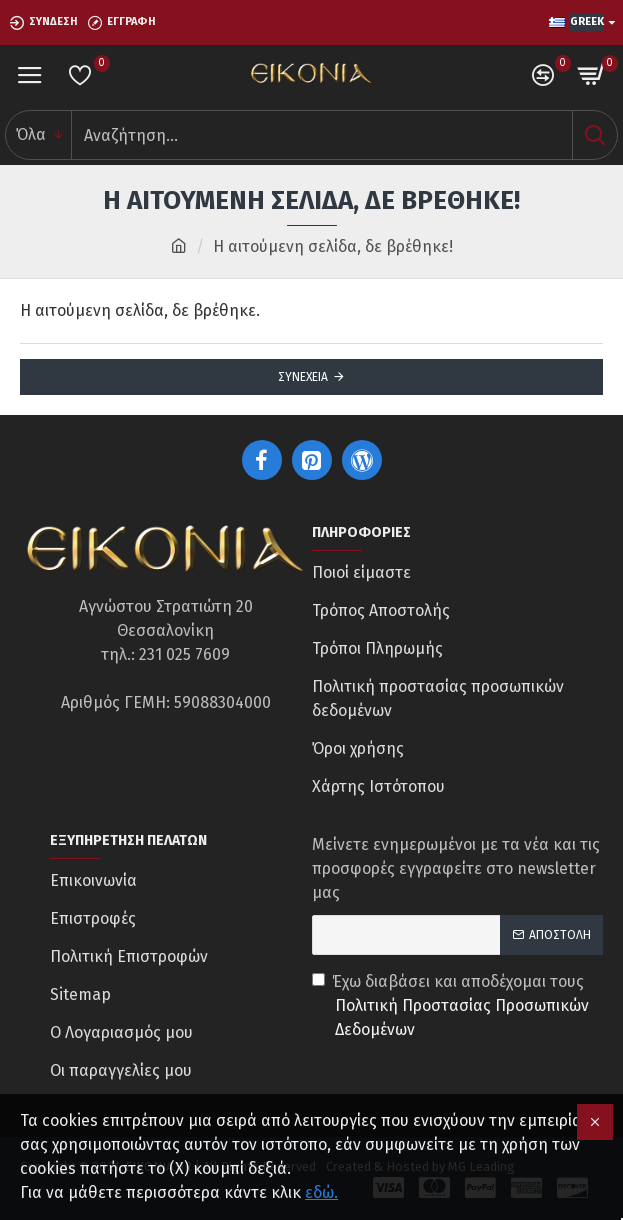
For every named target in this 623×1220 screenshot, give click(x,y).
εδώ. (321, 1192)
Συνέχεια (303, 377)
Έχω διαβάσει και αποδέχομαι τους (458, 1007)
